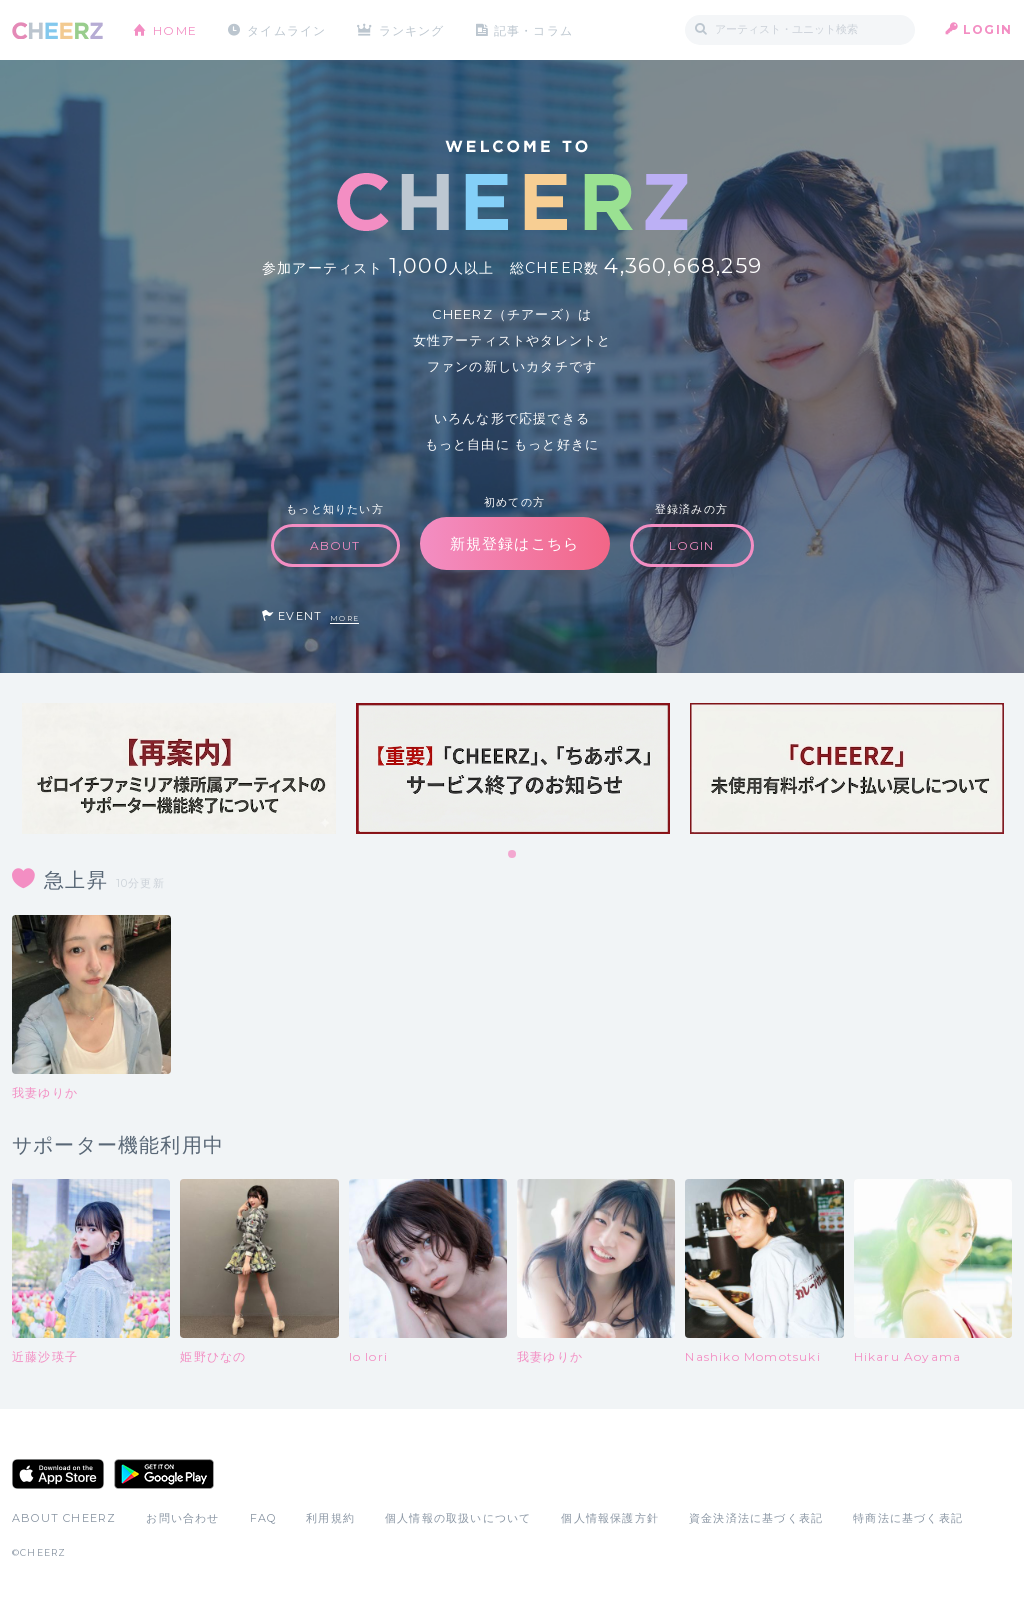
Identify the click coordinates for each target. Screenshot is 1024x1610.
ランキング (413, 29)
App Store (58, 1474)
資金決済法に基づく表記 (756, 1518)
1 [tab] (513, 855)
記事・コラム (534, 29)
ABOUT (335, 545)
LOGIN (987, 29)
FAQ (263, 1518)
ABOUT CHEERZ (64, 1518)
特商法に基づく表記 (908, 1518)
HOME (175, 29)
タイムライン (286, 29)
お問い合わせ (182, 1518)
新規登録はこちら (515, 543)
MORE (344, 618)
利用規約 (330, 1518)
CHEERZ (57, 30)
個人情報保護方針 (610, 1518)
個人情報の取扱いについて (458, 1518)
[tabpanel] (179, 768)
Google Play (164, 1474)
